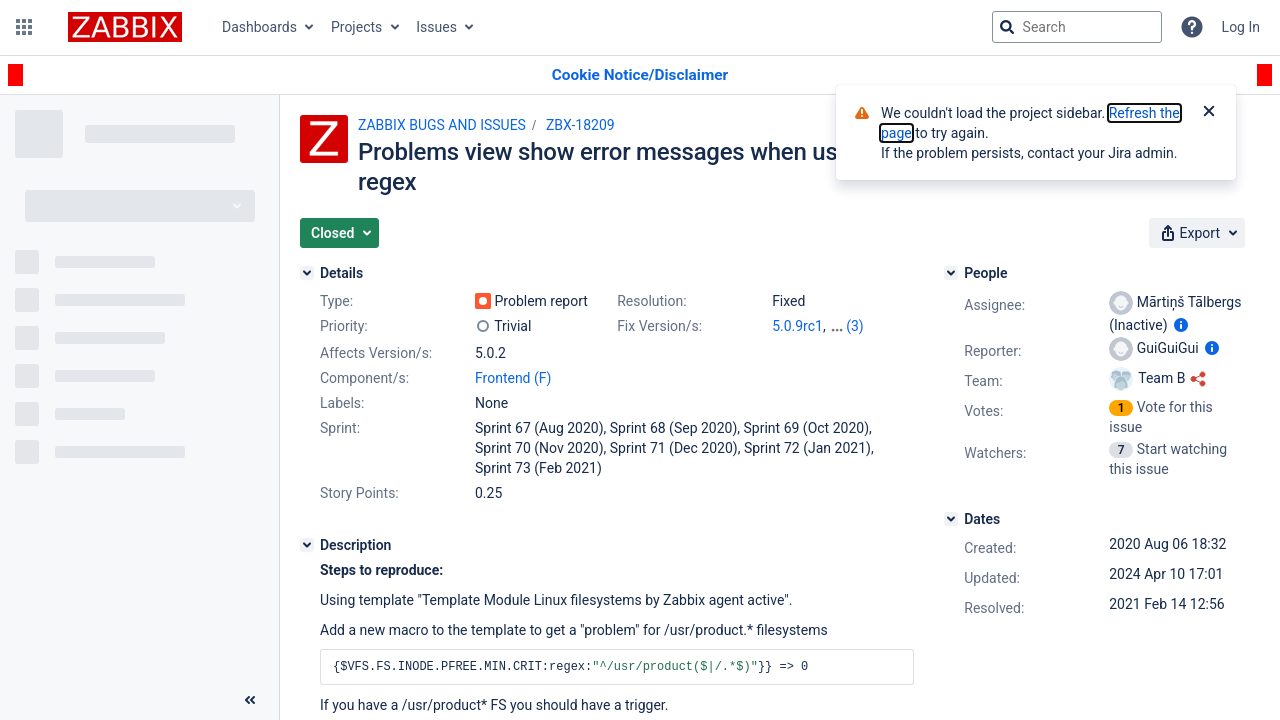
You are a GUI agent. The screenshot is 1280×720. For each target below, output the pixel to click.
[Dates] (951, 519)
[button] (24, 27)
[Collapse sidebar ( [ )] (250, 700)
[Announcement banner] (640, 75)
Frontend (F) (513, 378)
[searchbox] (1077, 27)
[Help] (1192, 27)
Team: (983, 381)
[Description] (307, 545)
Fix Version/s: (659, 326)
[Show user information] (1181, 325)
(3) (855, 326)
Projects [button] (356, 27)
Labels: (342, 403)
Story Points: (359, 493)
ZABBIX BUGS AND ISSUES (442, 125)
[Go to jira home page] (125, 27)
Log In (1241, 27)
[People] (951, 273)
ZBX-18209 (580, 125)
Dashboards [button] (259, 27)
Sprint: (340, 428)
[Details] (307, 273)
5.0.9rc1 (797, 326)
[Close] (1209, 113)
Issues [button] (436, 27)
